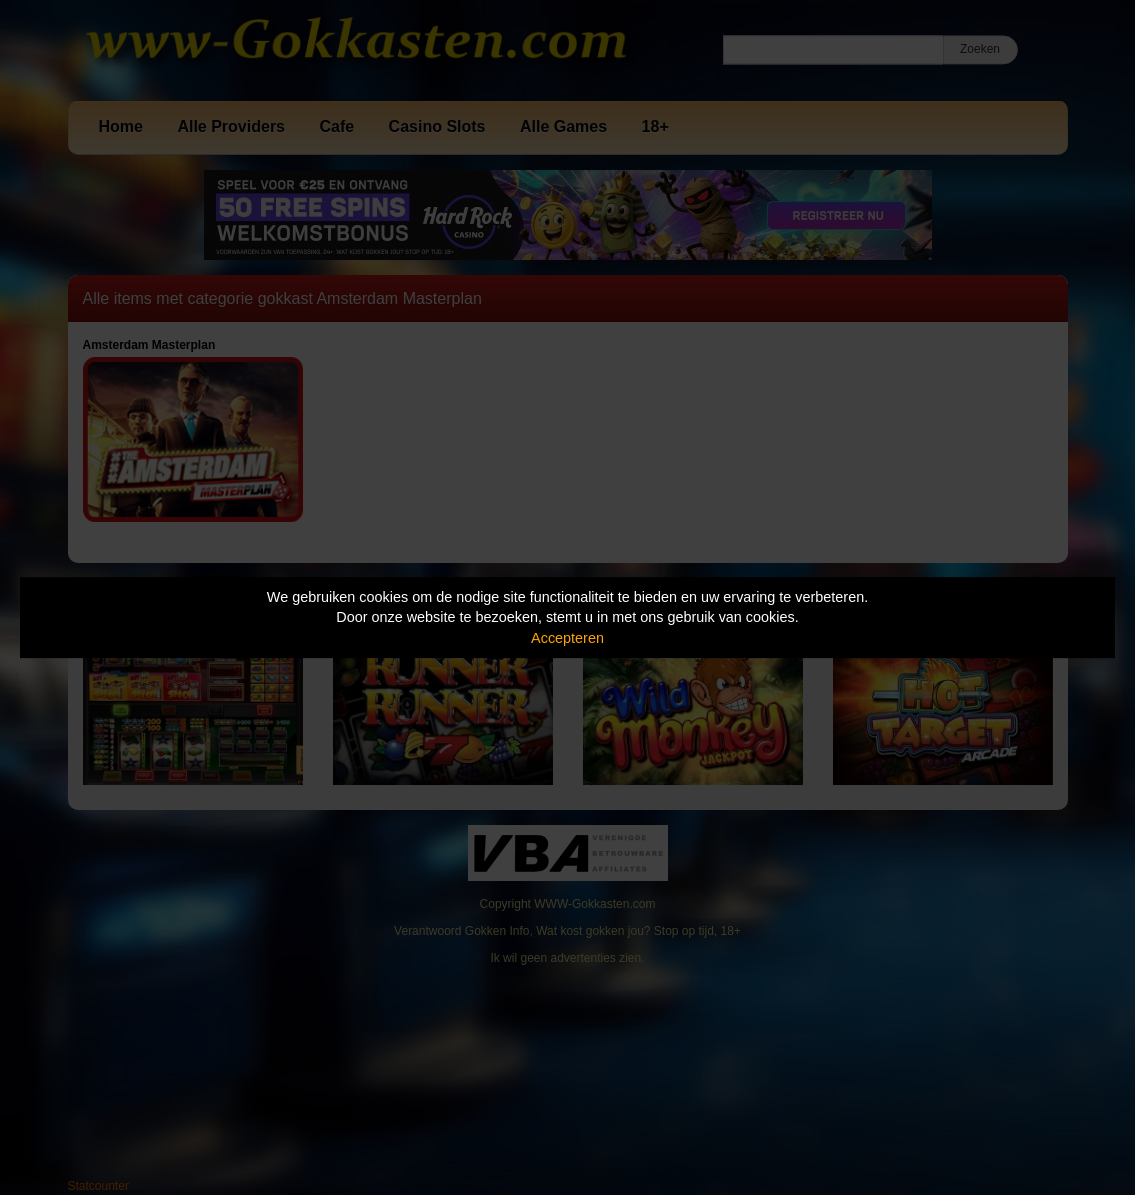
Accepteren (567, 638)
